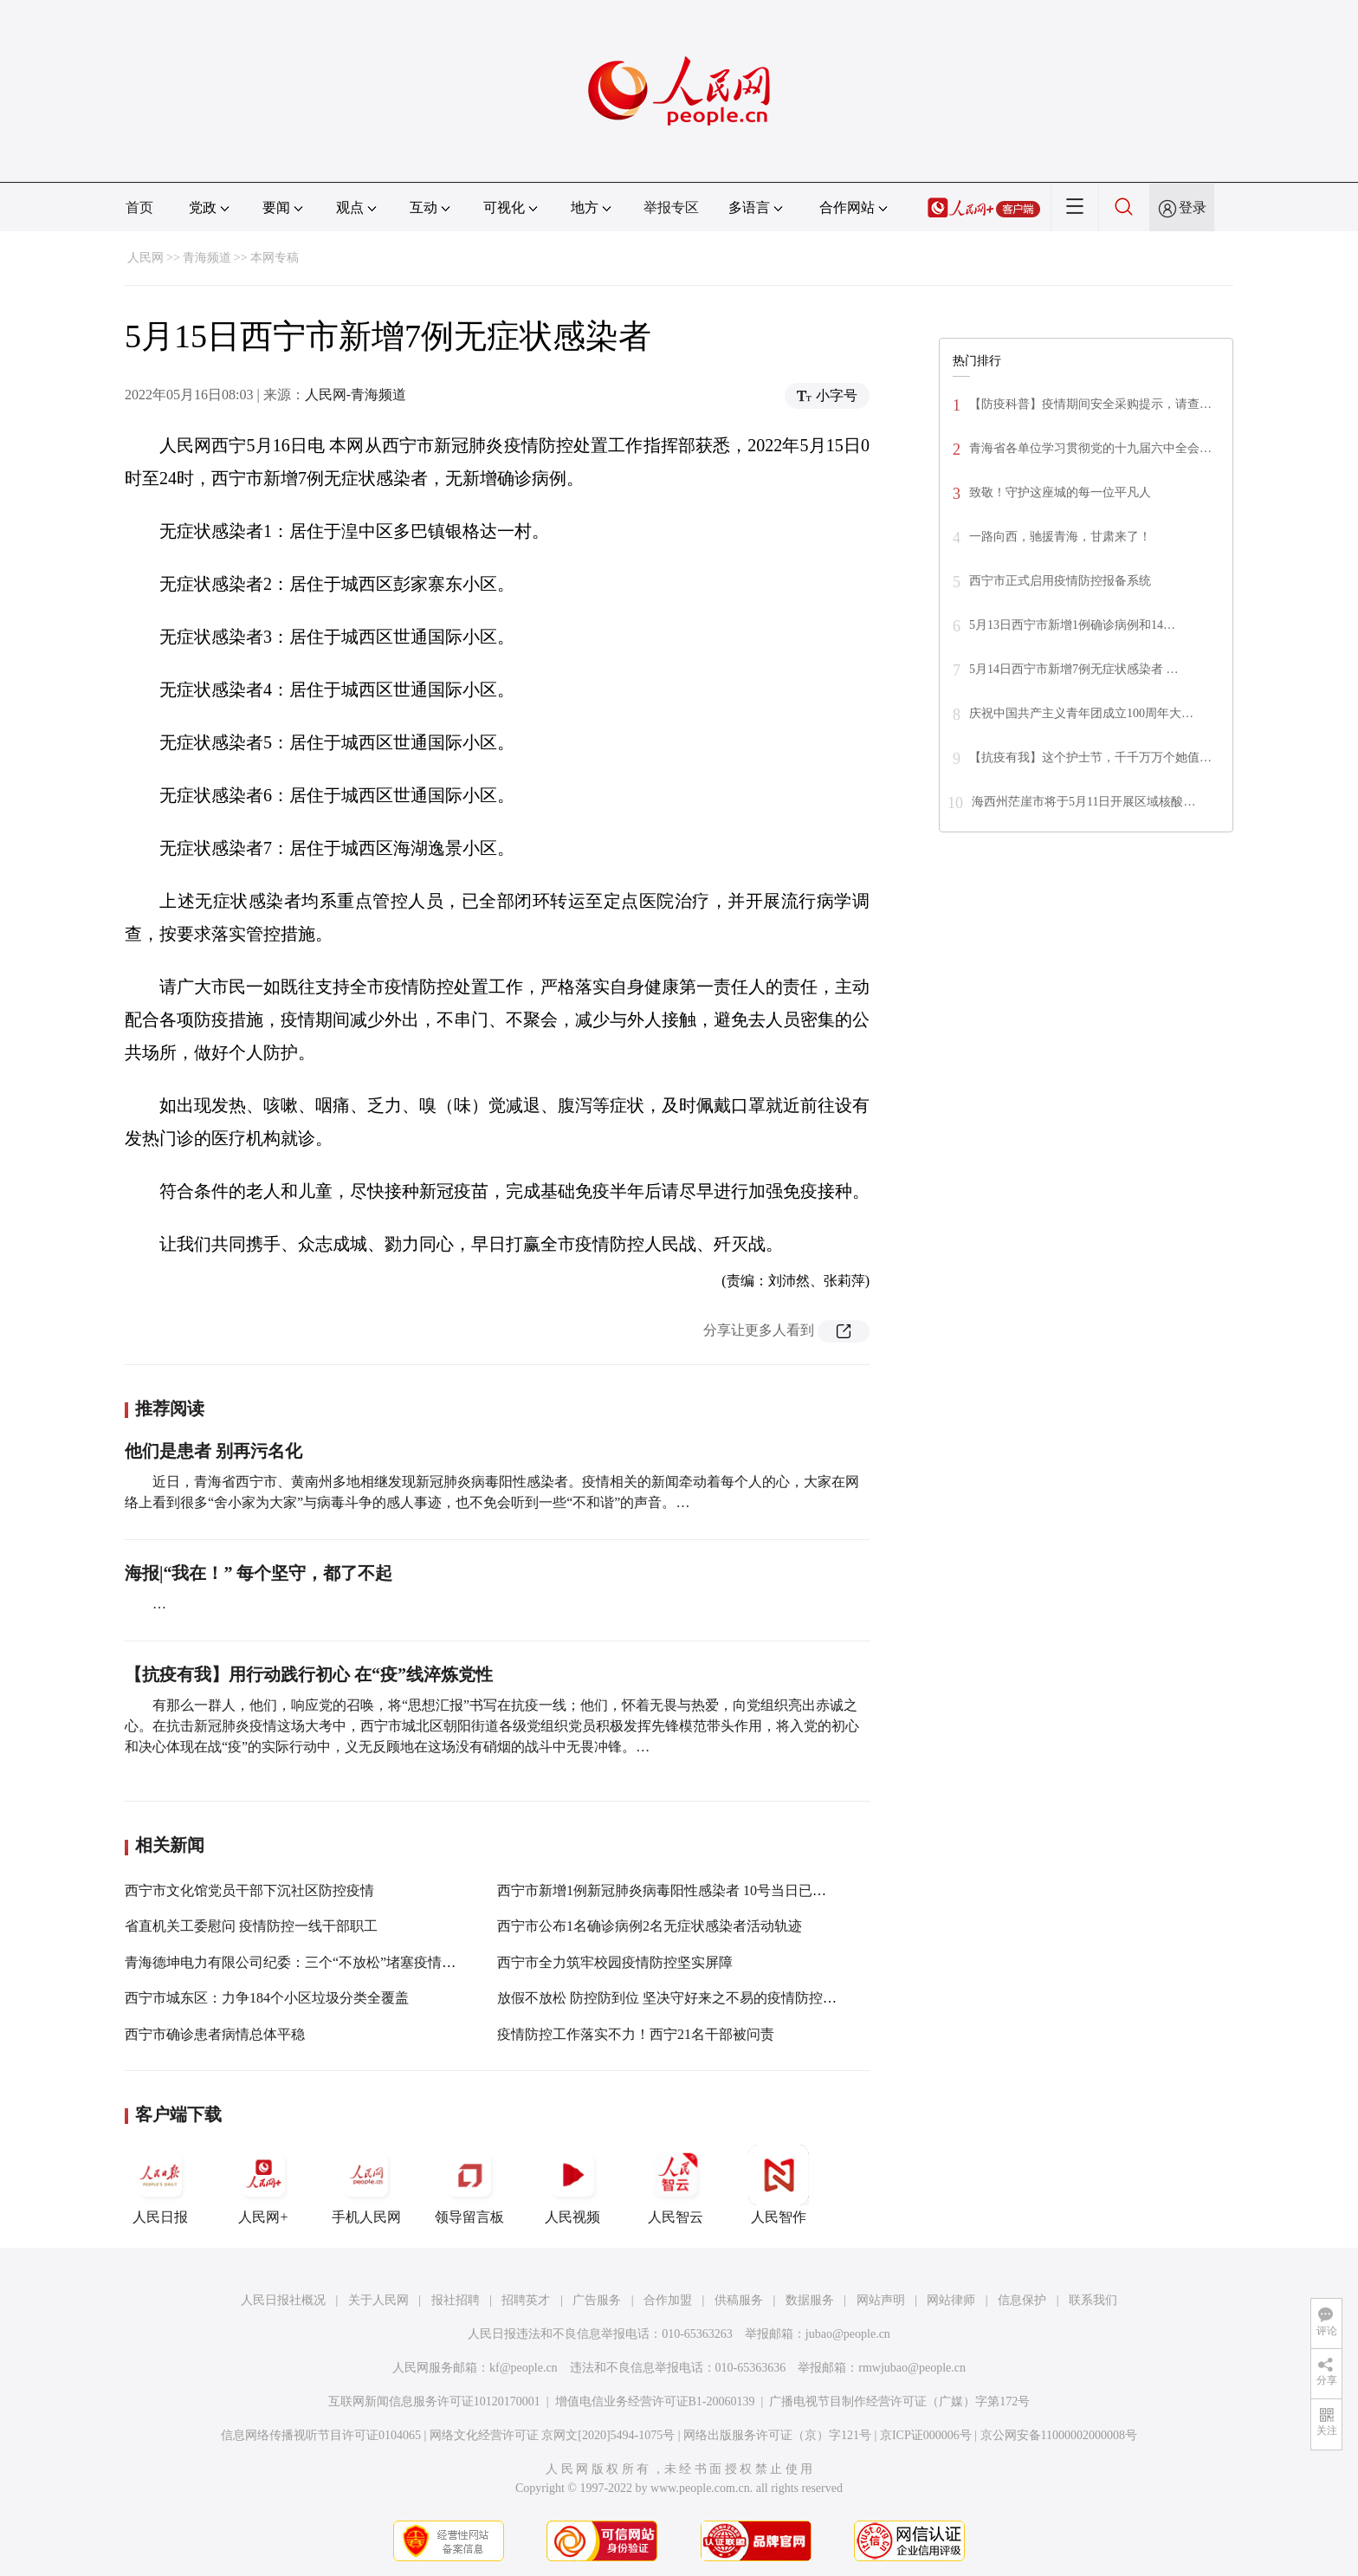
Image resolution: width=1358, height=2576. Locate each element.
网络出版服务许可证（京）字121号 (777, 2435)
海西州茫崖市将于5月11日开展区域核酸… (1083, 801)
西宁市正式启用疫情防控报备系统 (1060, 580)
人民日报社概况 (283, 2300)
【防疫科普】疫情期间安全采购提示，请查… (1090, 404)
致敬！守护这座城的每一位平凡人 (1060, 492)
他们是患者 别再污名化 (213, 1450)
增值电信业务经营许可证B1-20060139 (655, 2401)
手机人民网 (366, 2184)
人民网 (145, 257)
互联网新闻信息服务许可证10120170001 (434, 2401)
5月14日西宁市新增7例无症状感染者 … (1074, 669)
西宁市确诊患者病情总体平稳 (215, 2034)
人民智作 (778, 2184)
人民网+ (263, 2184)
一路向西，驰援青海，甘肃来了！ (1060, 536)
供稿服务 (739, 2300)
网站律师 (951, 2300)
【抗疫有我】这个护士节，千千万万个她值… (1090, 757)
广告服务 (596, 2300)
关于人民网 (378, 2300)
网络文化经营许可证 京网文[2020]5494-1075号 (553, 2435)
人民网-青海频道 (355, 394)
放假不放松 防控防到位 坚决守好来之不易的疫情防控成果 (673, 1997)
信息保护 (1022, 2300)
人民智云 (675, 2184)
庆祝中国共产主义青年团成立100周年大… (1081, 713)
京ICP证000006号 (926, 2435)
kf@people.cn (523, 2367)
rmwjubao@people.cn (912, 2367)
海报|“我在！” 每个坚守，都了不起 (258, 1572)
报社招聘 (455, 2300)
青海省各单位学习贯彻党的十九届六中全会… (1090, 448)
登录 (1192, 207)
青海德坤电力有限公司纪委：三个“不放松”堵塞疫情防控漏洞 (311, 1962)
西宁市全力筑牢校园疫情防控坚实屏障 (615, 1962)
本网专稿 (274, 257)
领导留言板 (469, 2184)
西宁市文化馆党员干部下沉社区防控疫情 (249, 1890)
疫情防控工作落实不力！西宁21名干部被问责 (635, 2034)
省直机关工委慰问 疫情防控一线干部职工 (251, 1926)
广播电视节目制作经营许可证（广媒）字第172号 (899, 2401)
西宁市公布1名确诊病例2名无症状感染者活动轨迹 (649, 1926)
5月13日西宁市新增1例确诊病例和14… (1072, 624)
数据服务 (810, 2300)
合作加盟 (667, 2300)
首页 (139, 207)
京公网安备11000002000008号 (1058, 2435)
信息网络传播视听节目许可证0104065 (321, 2435)
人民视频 (572, 2184)
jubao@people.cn (847, 2333)
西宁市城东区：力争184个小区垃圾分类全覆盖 (267, 1997)
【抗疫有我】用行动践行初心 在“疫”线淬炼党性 (309, 1674)
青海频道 (207, 257)
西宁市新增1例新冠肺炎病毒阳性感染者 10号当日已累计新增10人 (696, 1890)
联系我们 (1093, 2300)
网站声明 (881, 2300)
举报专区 (671, 207)
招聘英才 (525, 2300)
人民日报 (160, 2184)
